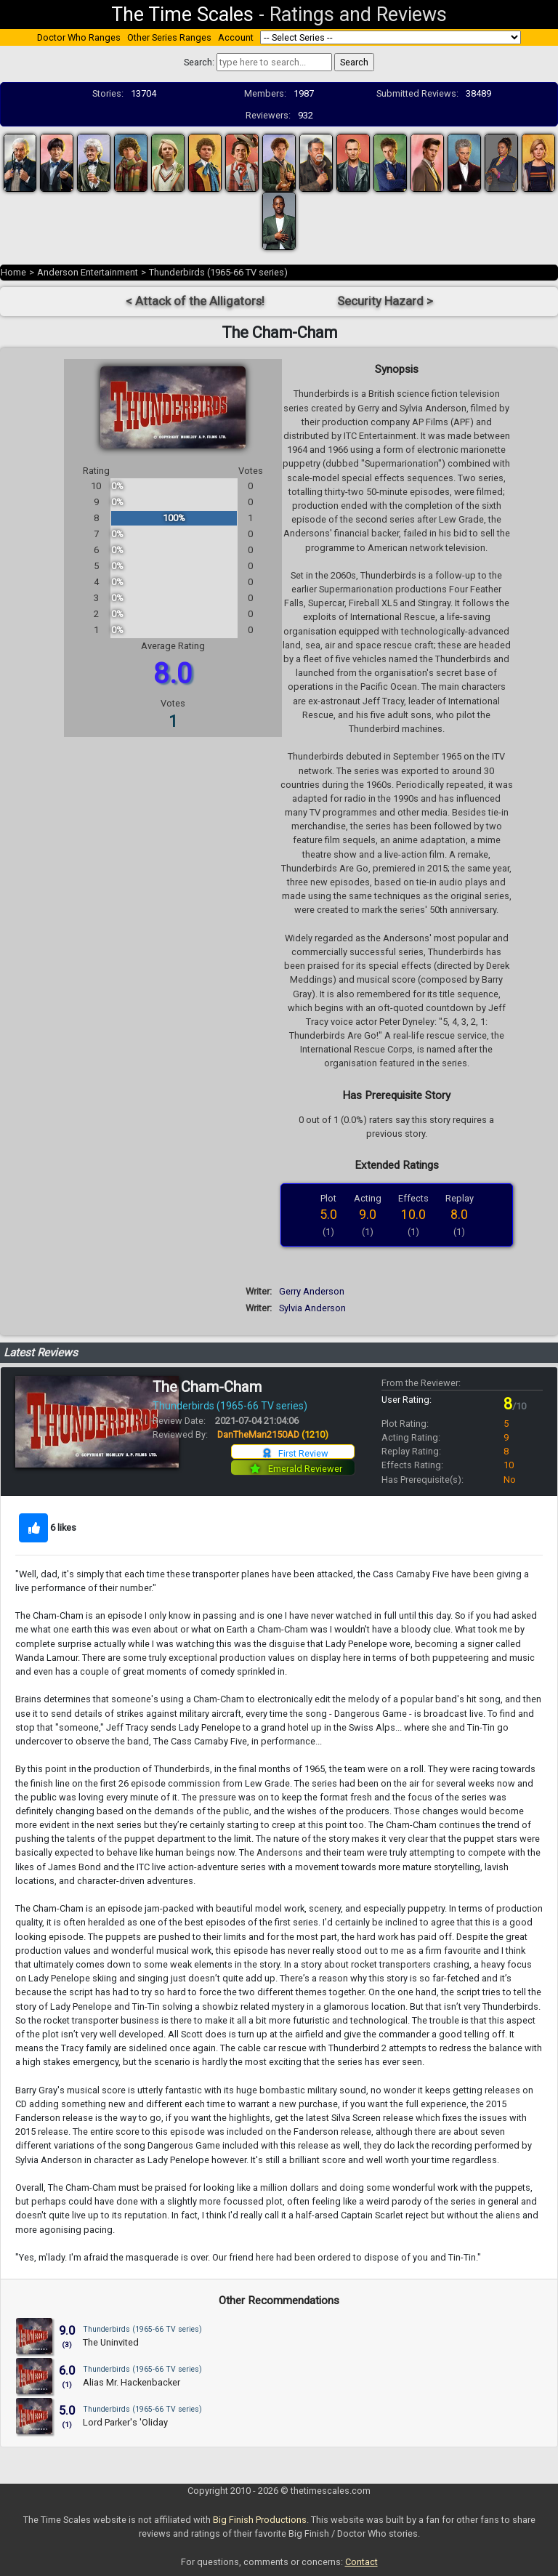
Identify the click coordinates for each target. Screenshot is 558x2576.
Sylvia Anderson (312, 1308)
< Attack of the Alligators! (195, 301)
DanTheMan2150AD (272, 1434)
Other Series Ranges (169, 37)
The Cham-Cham (207, 1387)
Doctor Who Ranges (79, 37)
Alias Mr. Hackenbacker (131, 2382)
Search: (199, 62)
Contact (361, 2561)
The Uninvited (111, 2342)
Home (13, 272)
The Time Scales (182, 14)
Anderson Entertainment (87, 272)
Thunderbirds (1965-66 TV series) (218, 272)
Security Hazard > (385, 301)
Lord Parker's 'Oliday (125, 2422)
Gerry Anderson (311, 1291)
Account (236, 37)
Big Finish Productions (260, 2519)
